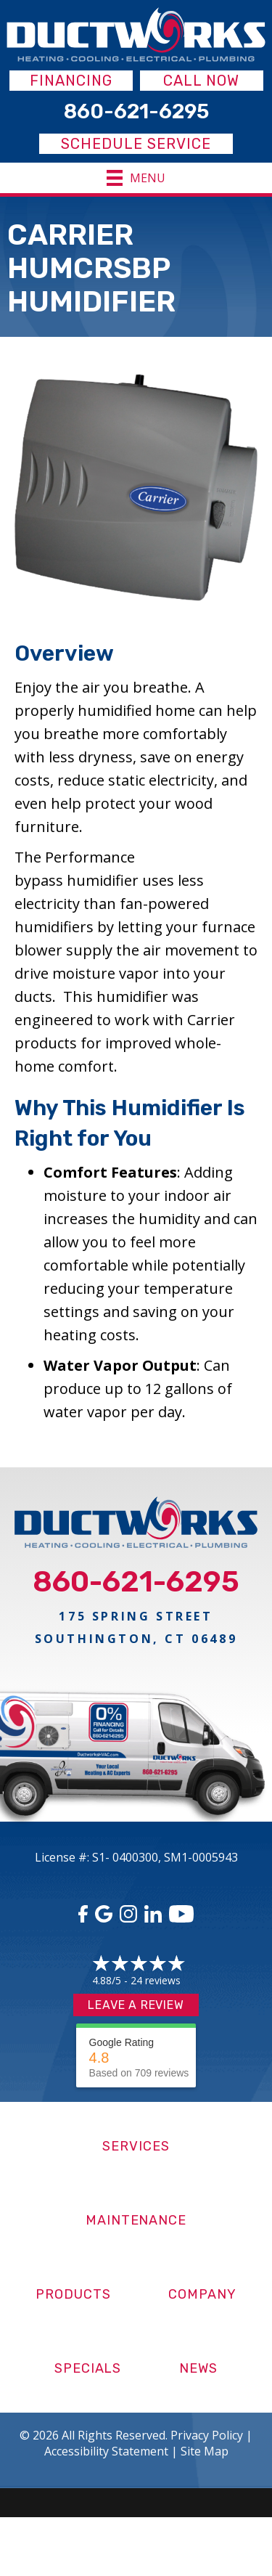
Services (135, 2146)
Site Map (204, 2451)
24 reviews (156, 1980)
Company (202, 2294)
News (198, 2368)
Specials (87, 2368)
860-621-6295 (136, 1582)
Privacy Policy (206, 2435)
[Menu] (136, 178)
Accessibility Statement (106, 2451)
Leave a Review (136, 2005)
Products (73, 2294)
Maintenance (136, 2220)
